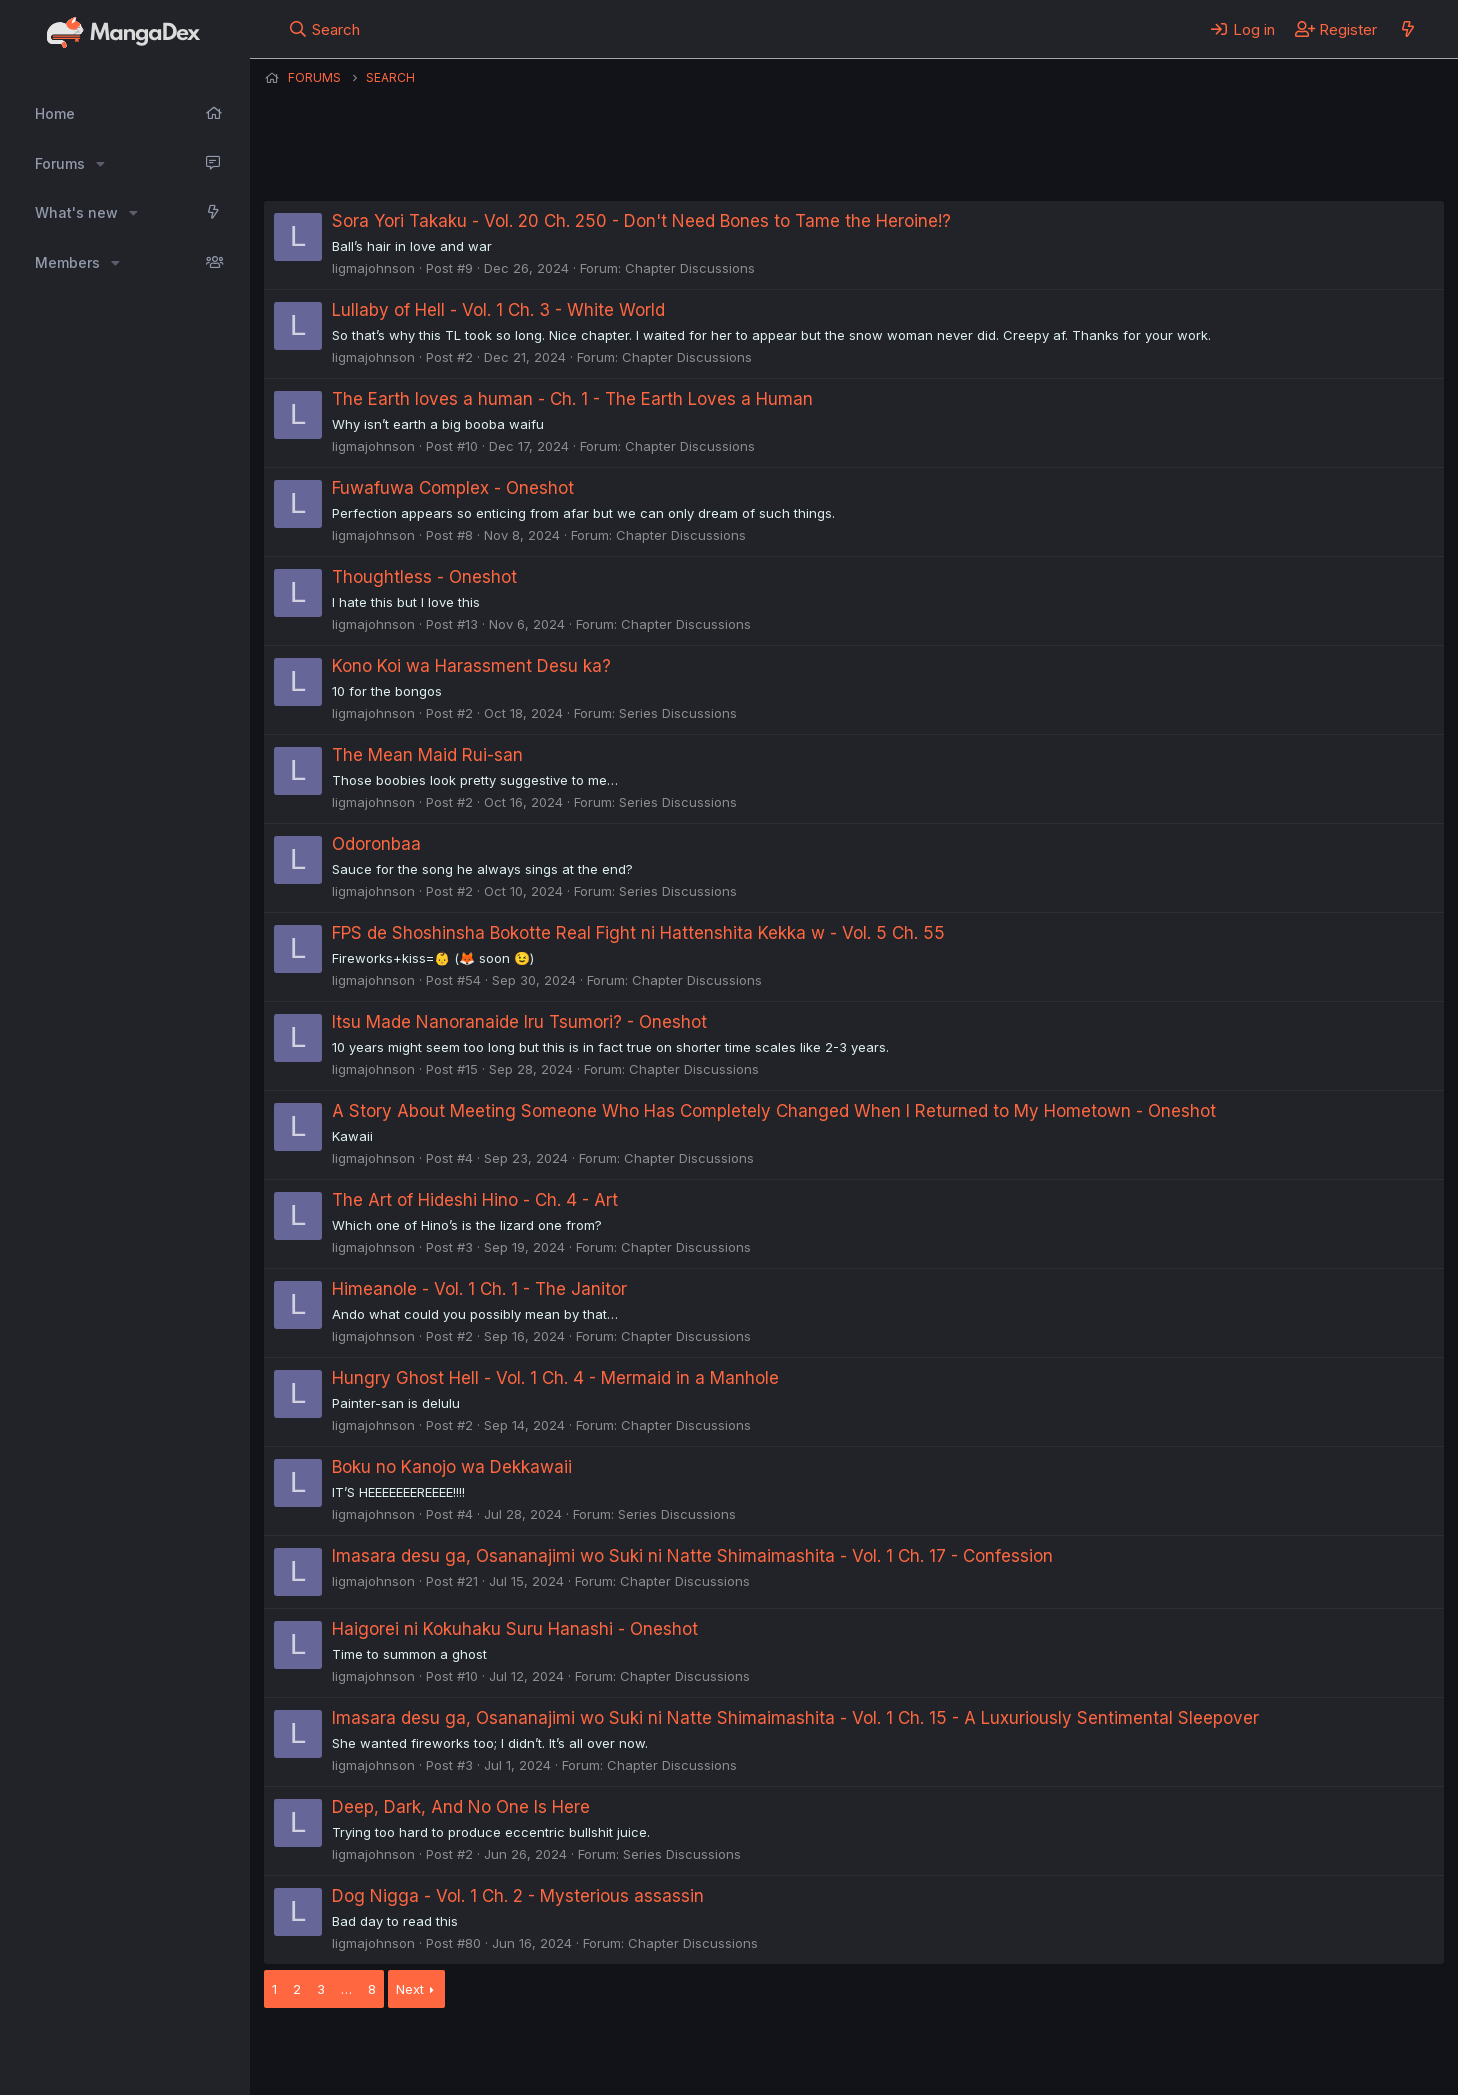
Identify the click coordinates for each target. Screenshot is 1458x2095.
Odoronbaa (376, 844)
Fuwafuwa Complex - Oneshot (453, 488)
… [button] (346, 1989)
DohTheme (1253, 2067)
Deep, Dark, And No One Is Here (461, 1807)
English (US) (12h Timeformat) (366, 2053)
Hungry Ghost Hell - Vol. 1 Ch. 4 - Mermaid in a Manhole (555, 1378)
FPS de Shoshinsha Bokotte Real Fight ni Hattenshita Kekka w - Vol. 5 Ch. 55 (638, 933)
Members (67, 262)
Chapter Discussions (690, 268)
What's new (76, 212)
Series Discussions (678, 713)
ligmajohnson (373, 268)
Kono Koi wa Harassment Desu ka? (471, 666)
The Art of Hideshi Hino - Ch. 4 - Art (475, 1200)
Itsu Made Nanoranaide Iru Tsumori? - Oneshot (519, 1022)
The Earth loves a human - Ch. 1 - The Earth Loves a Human (572, 399)
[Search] (324, 29)
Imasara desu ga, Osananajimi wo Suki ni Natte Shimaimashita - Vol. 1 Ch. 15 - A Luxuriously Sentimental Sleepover (795, 1718)
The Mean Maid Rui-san (427, 755)
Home (55, 113)
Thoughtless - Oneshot (424, 577)
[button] (100, 164)
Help (837, 2053)
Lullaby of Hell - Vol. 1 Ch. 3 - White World (498, 310)
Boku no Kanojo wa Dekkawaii (452, 1467)
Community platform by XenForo (1279, 2051)
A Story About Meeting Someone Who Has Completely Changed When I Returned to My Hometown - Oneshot (774, 1111)
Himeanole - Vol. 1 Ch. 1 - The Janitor (479, 1289)
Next (410, 1989)
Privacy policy (754, 2053)
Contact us (525, 2053)
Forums (60, 163)
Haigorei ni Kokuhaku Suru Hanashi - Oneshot (515, 1629)
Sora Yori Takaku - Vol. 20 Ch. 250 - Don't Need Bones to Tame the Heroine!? (641, 221)
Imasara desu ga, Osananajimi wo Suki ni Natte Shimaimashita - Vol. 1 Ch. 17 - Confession (692, 1556)
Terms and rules (635, 2053)
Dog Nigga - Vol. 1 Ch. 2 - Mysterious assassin (518, 1896)
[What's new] (1407, 29)
